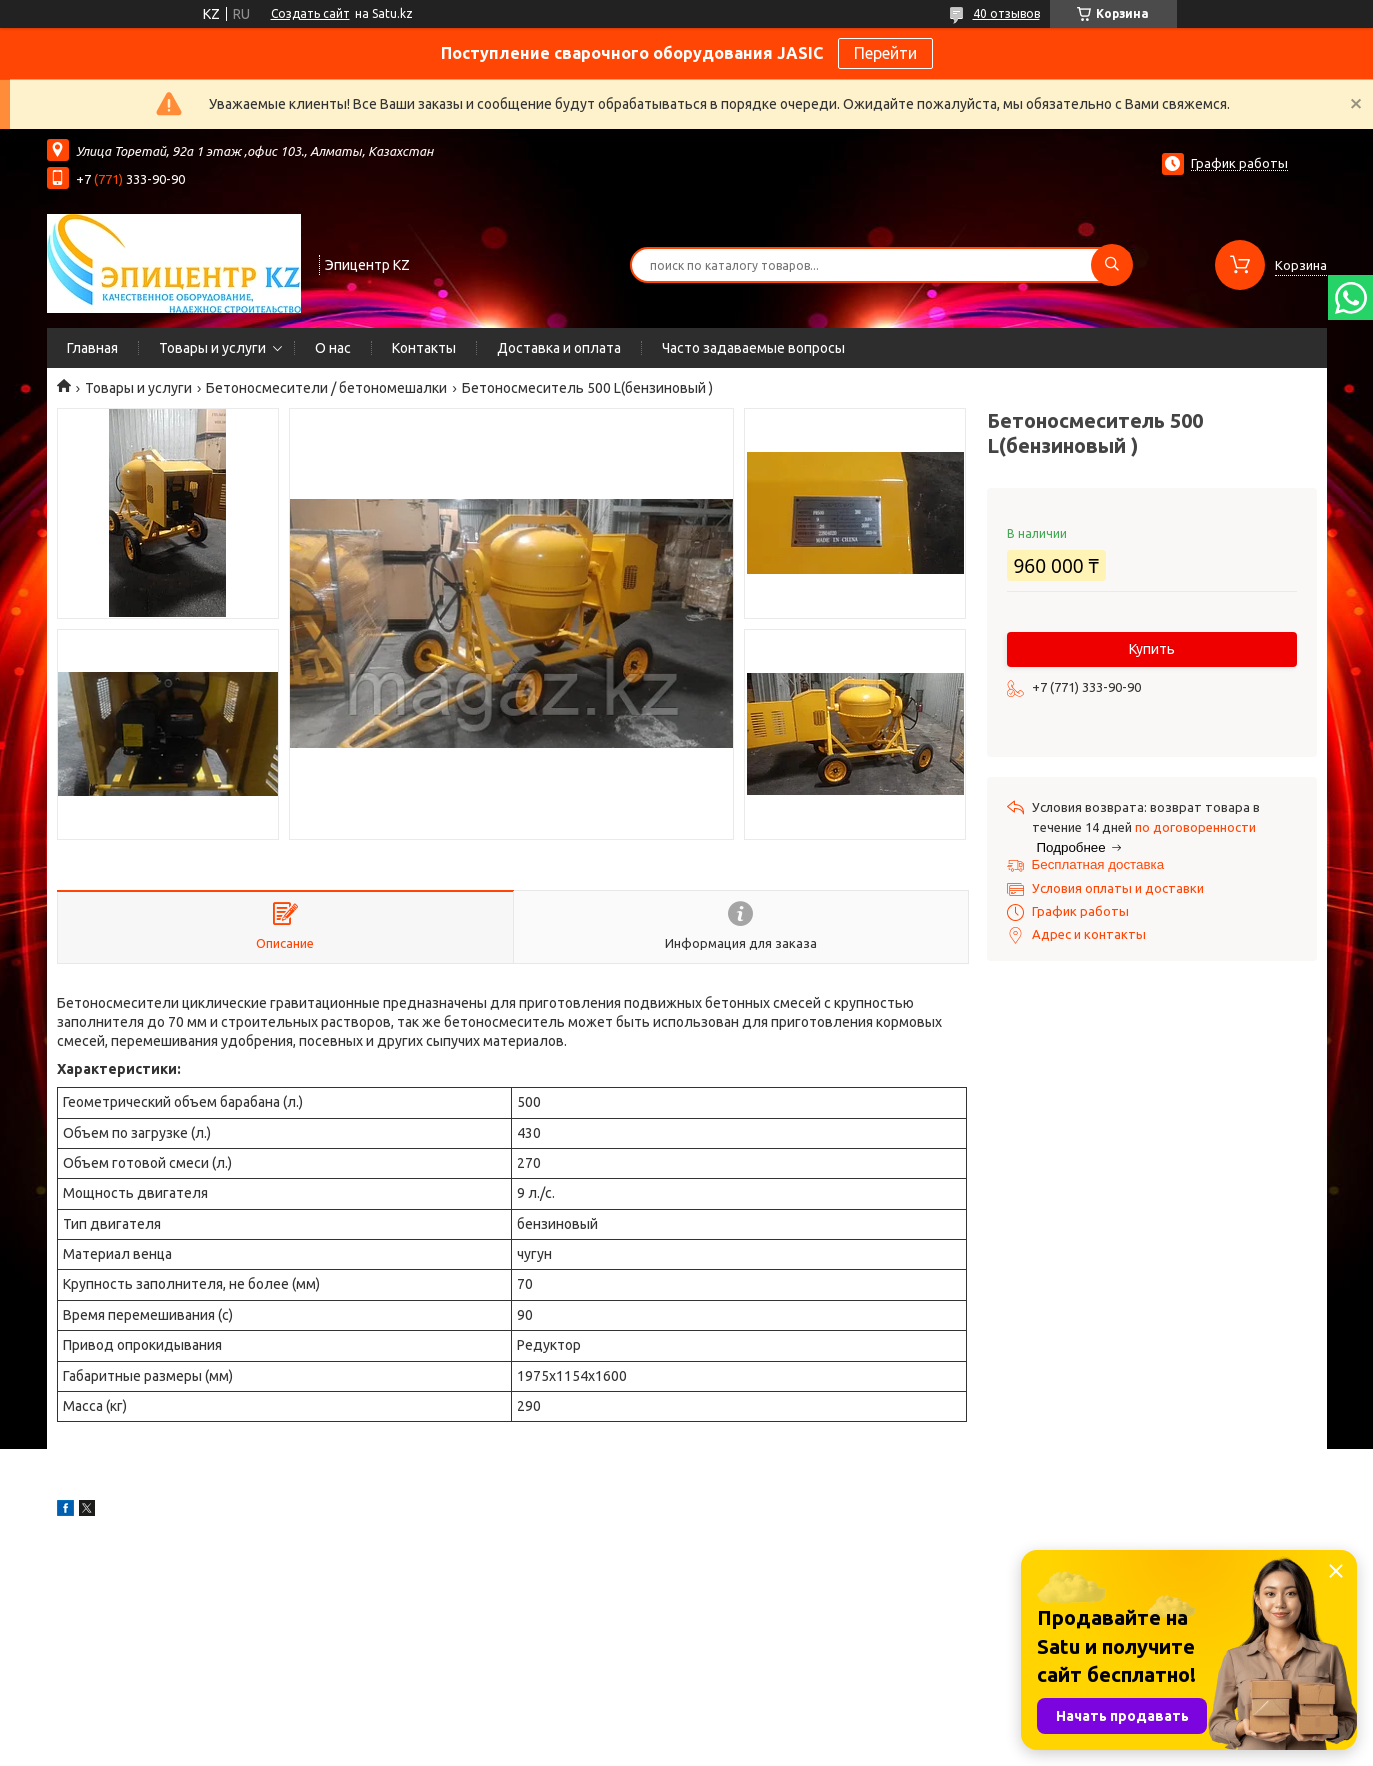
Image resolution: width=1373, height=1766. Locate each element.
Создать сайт (310, 13)
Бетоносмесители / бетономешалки (326, 388)
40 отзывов (1006, 13)
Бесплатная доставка (1098, 864)
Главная (92, 348)
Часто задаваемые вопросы (753, 348)
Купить (1152, 649)
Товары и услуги (212, 348)
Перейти (885, 53)
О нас (333, 348)
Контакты (424, 348)
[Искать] (1112, 265)
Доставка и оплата (559, 348)
